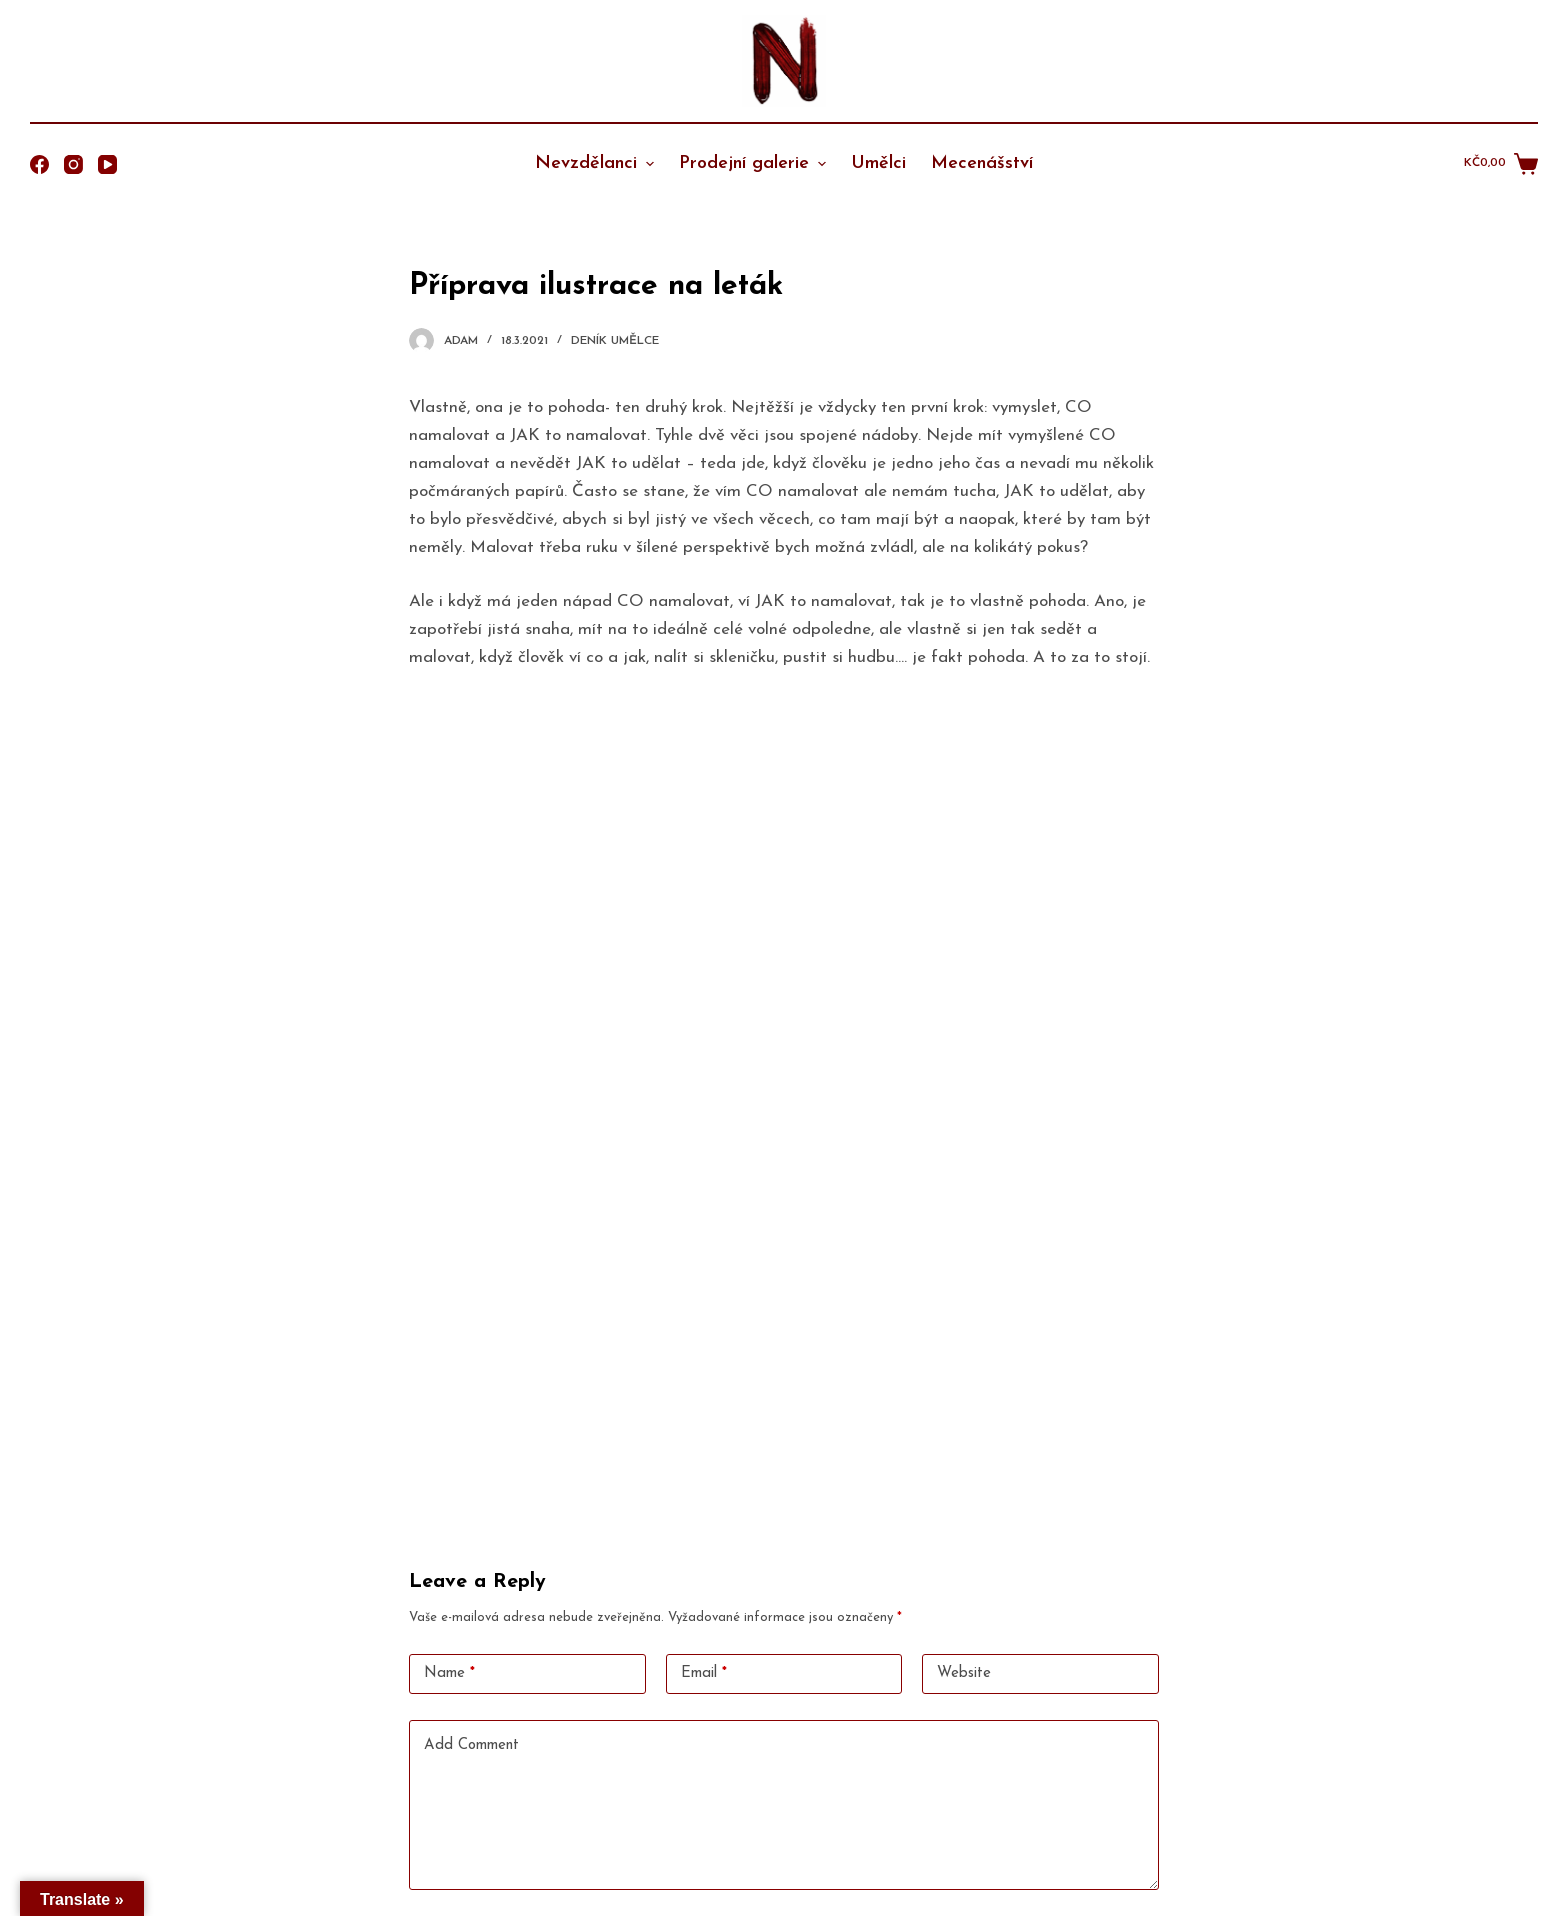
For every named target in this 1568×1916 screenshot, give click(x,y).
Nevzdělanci (597, 163)
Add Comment (471, 1558)
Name (449, 1487)
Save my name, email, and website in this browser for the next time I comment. (672, 1742)
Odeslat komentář (492, 1798)
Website (964, 1486)
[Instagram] (73, 164)
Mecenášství (982, 163)
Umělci (878, 163)
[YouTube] (107, 164)
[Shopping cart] (1501, 164)
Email (704, 1487)
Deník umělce (615, 341)
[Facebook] (39, 164)
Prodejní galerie (755, 163)
